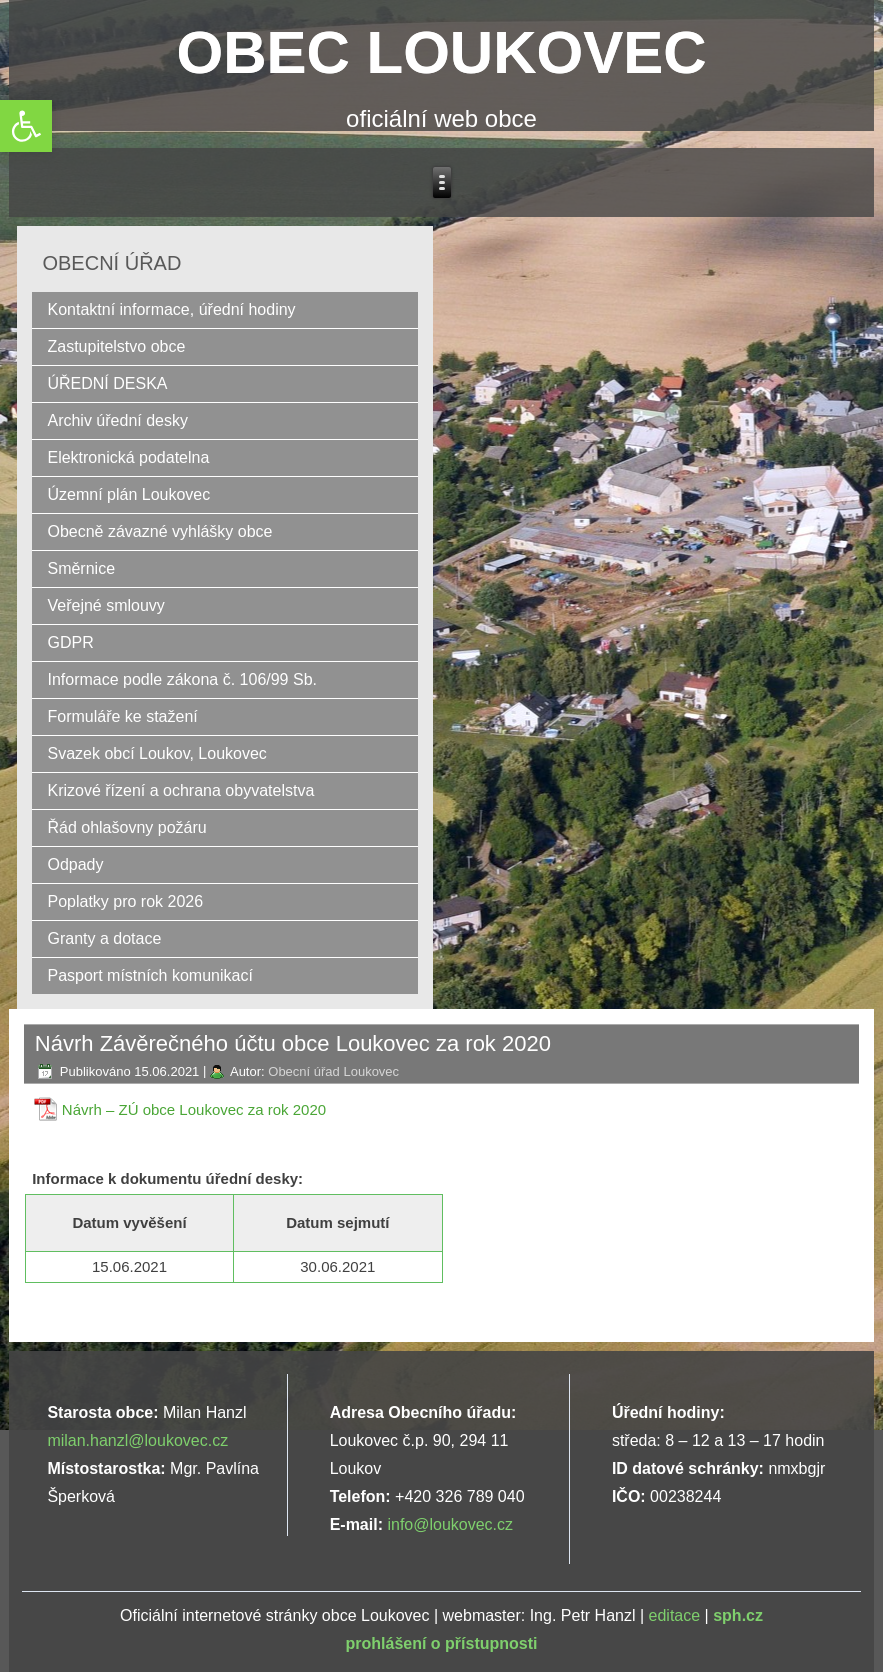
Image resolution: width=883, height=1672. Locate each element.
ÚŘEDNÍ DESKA (107, 383)
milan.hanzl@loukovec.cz (137, 1440)
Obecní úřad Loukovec (333, 1071)
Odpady (75, 864)
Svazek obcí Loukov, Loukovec (156, 753)
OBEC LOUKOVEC (441, 52)
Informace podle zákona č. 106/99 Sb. (182, 679)
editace (675, 1615)
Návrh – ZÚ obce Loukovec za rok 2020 (194, 1109)
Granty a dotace (104, 938)
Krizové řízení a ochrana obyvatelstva (180, 790)
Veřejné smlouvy (105, 605)
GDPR (70, 642)
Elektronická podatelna (128, 457)
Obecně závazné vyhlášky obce (159, 531)
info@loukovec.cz (450, 1524)
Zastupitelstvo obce (116, 346)
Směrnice (81, 568)
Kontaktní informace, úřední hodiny (171, 309)
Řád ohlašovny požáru (126, 827)
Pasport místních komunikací (149, 975)
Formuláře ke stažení (122, 716)
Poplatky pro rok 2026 (125, 901)
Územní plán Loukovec (128, 494)
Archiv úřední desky (117, 420)
